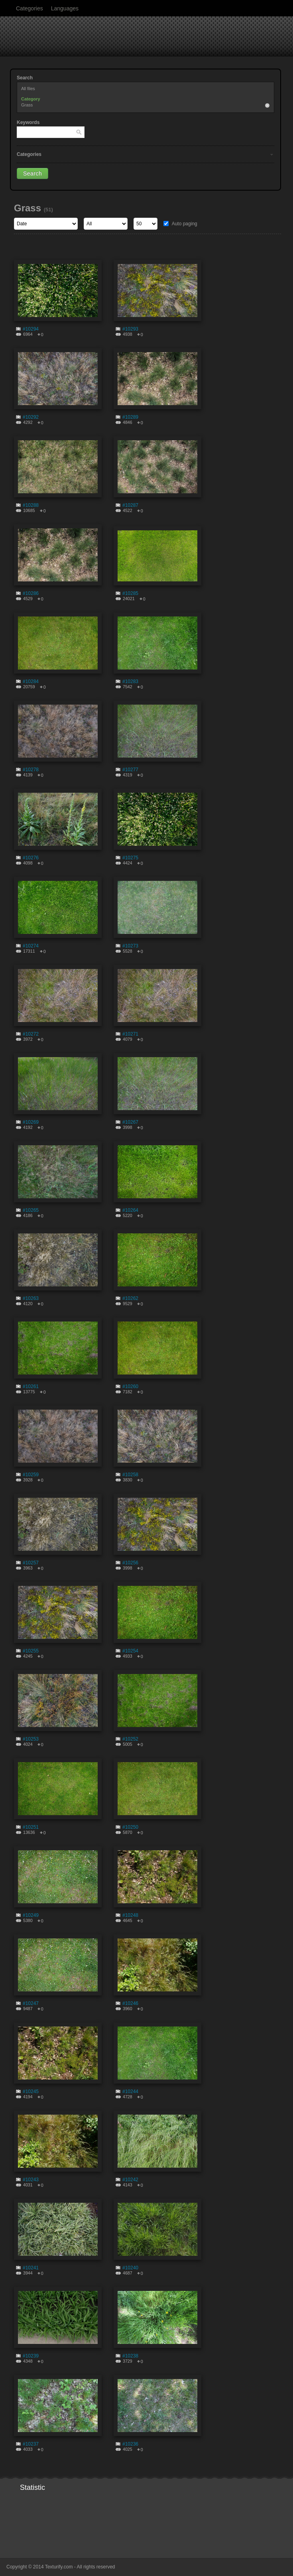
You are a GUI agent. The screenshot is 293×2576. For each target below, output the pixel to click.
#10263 (31, 1298)
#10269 (31, 1122)
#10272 (31, 1034)
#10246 (130, 2003)
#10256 (130, 1563)
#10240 (130, 2268)
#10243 (31, 2179)
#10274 (31, 946)
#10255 (31, 1651)
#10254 (130, 1651)
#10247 (31, 2003)
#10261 (31, 1386)
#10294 (31, 329)
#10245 (31, 2091)
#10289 (130, 417)
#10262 (130, 1298)
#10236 (130, 2444)
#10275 (130, 858)
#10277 (130, 769)
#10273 (130, 946)
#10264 (130, 1210)
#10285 (130, 593)
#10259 (31, 1474)
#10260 (130, 1386)
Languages (65, 8)
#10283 (130, 681)
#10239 (31, 2356)
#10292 (31, 417)
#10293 (130, 329)
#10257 (31, 1563)
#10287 (130, 505)
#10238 (130, 2356)
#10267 (130, 1122)
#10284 (31, 681)
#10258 (130, 1474)
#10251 (31, 1827)
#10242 (130, 2179)
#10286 (31, 593)
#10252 (130, 1739)
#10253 (31, 1739)
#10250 (130, 1827)
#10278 (31, 769)
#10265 (31, 1210)
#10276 (31, 858)
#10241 (31, 2268)
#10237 (31, 2444)
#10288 (31, 505)
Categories (29, 8)
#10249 (31, 1915)
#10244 (130, 2091)
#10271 (130, 1034)
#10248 (130, 1915)
